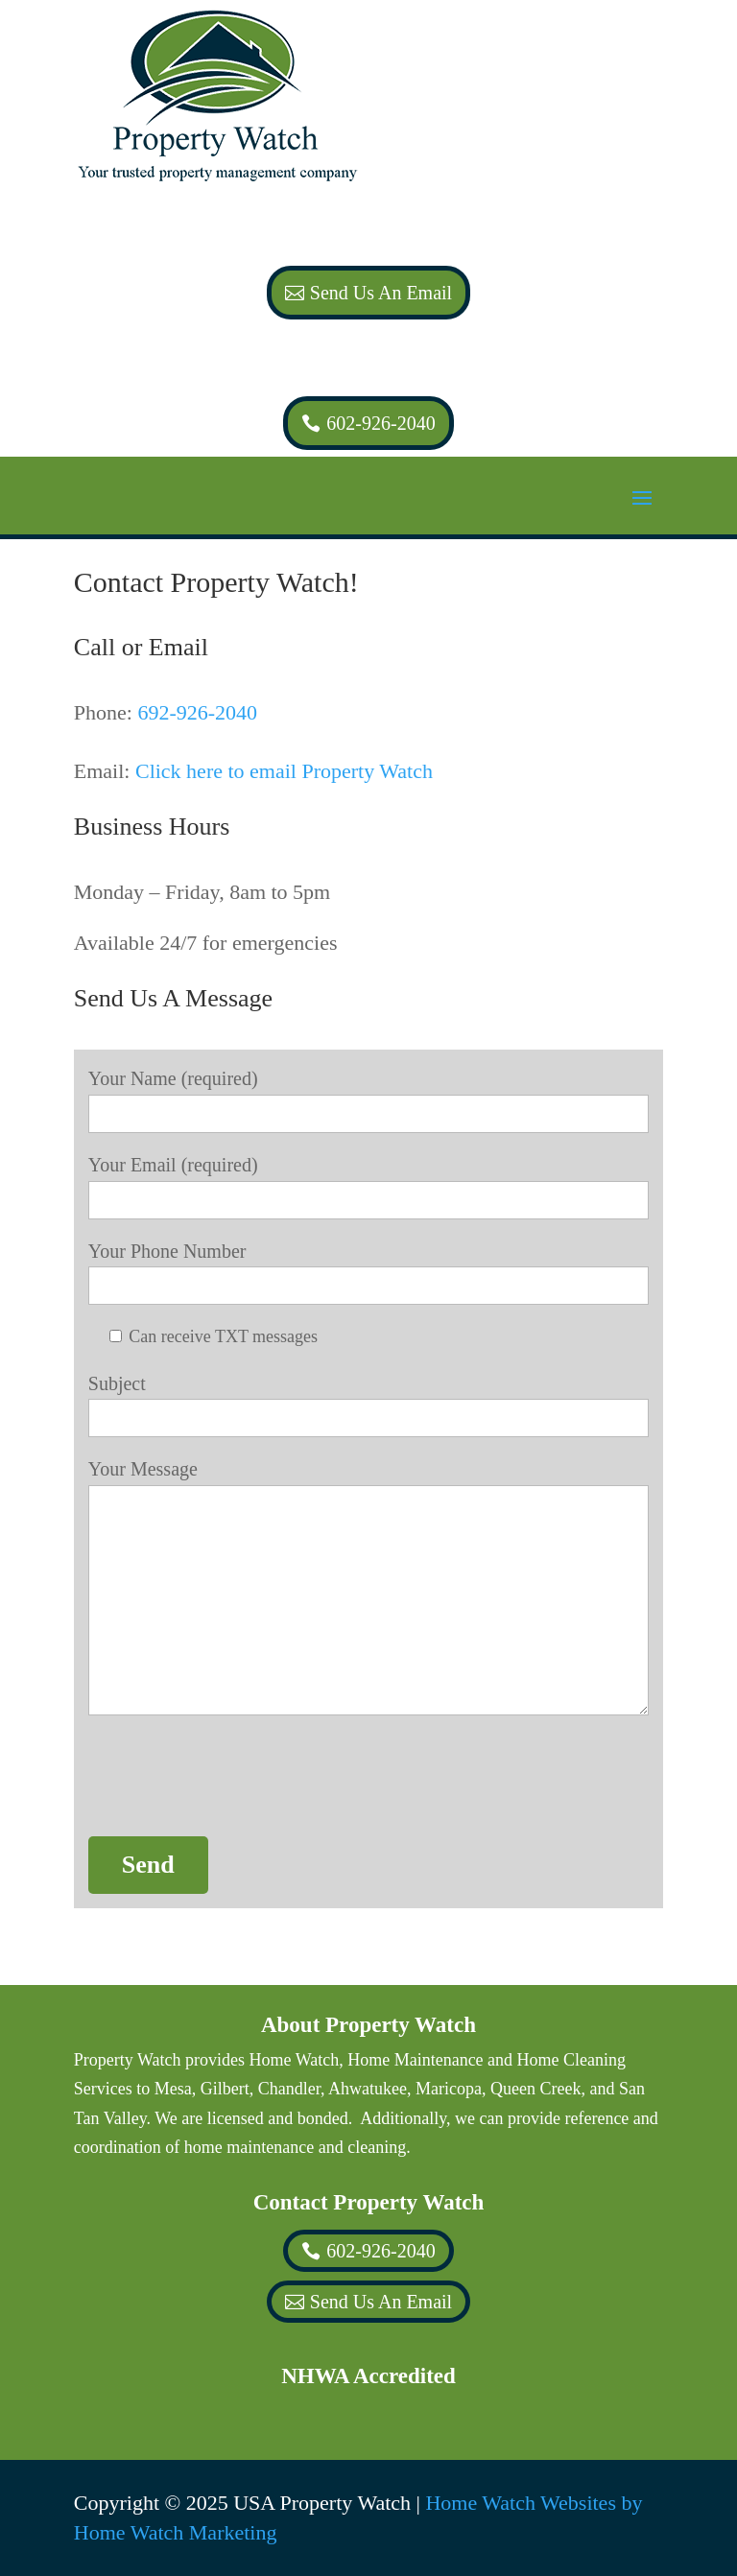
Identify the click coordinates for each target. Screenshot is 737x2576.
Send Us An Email (381, 292)
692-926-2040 (197, 712)
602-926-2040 (380, 423)
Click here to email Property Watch (284, 771)
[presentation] (234, 1779)
